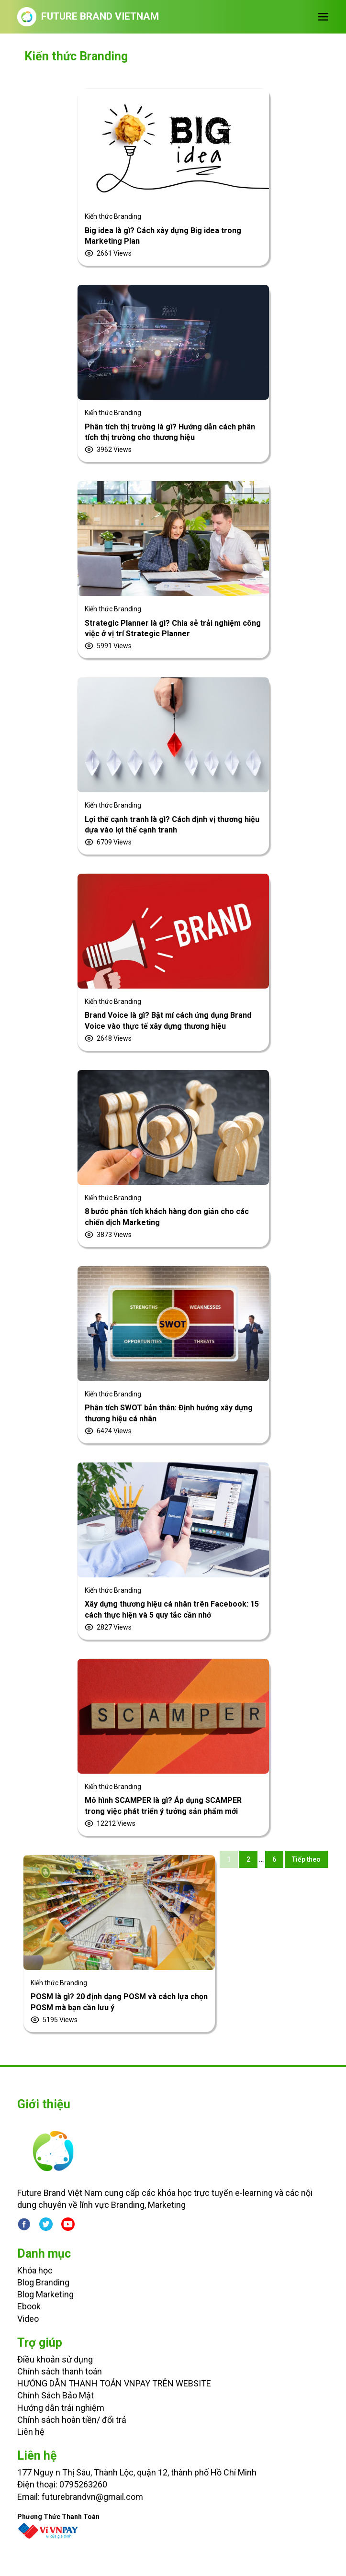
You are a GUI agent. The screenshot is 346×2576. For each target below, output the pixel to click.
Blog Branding (43, 2282)
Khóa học (35, 2270)
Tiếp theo (306, 1859)
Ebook (29, 2306)
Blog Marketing (45, 2294)
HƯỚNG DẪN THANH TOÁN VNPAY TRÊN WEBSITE (114, 2383)
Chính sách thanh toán (59, 2371)
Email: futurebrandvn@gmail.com (80, 2497)
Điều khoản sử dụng (55, 2359)
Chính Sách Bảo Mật (55, 2395)
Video (28, 2319)
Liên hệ (31, 2432)
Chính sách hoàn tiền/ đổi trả (71, 2420)
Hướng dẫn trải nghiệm (60, 2408)
